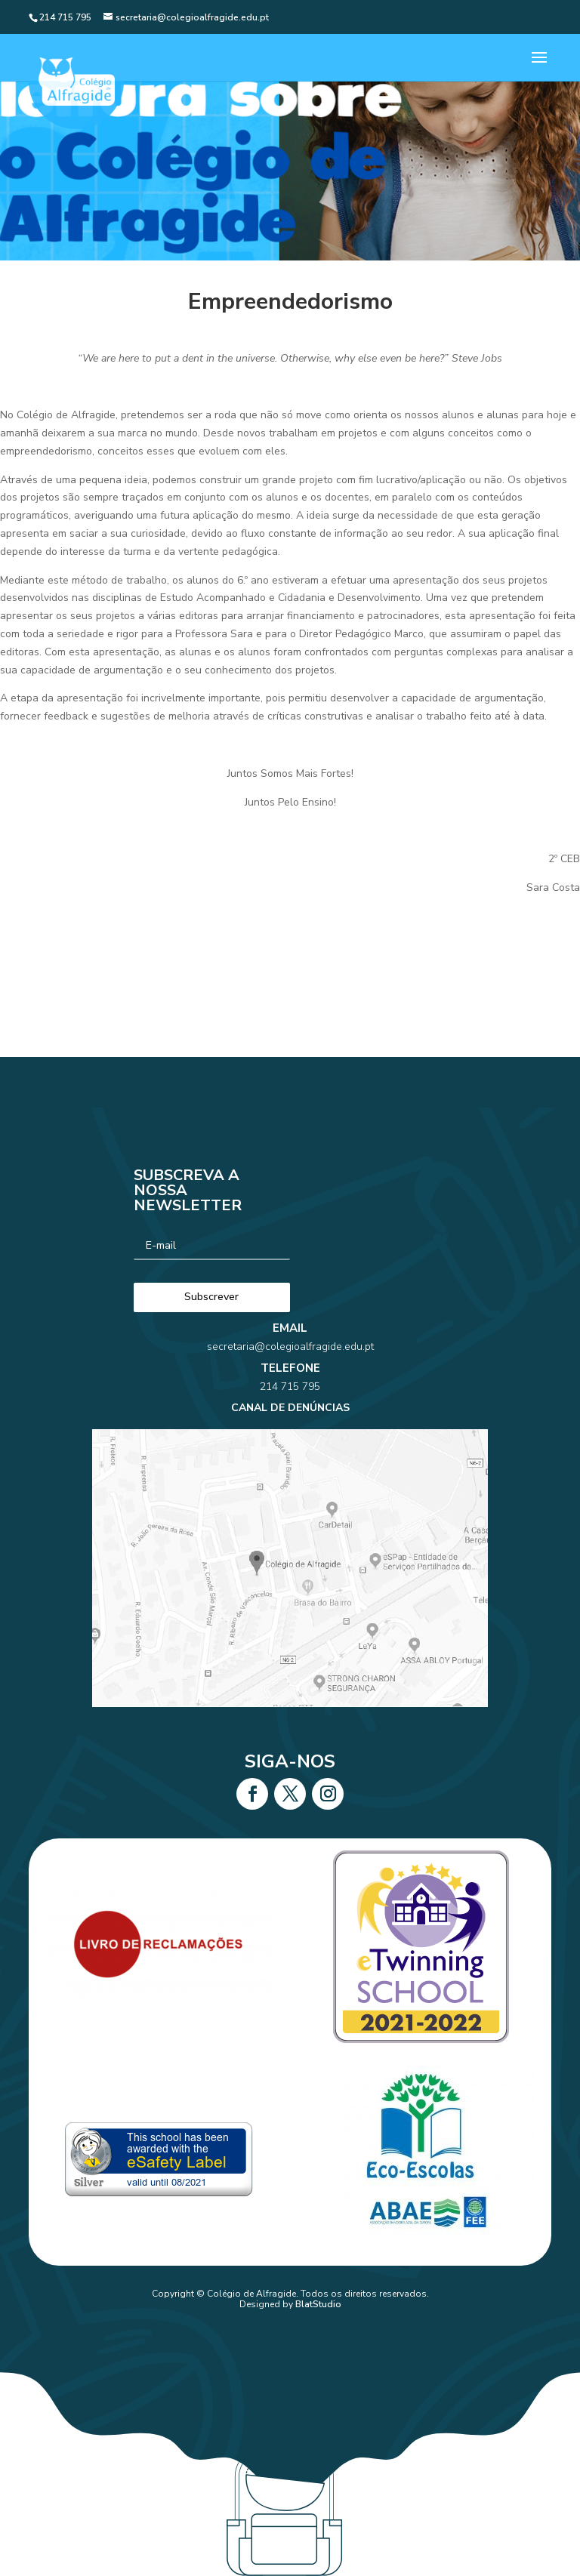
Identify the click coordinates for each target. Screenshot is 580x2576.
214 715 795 (290, 1409)
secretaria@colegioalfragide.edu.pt (290, 1387)
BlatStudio (318, 2304)
